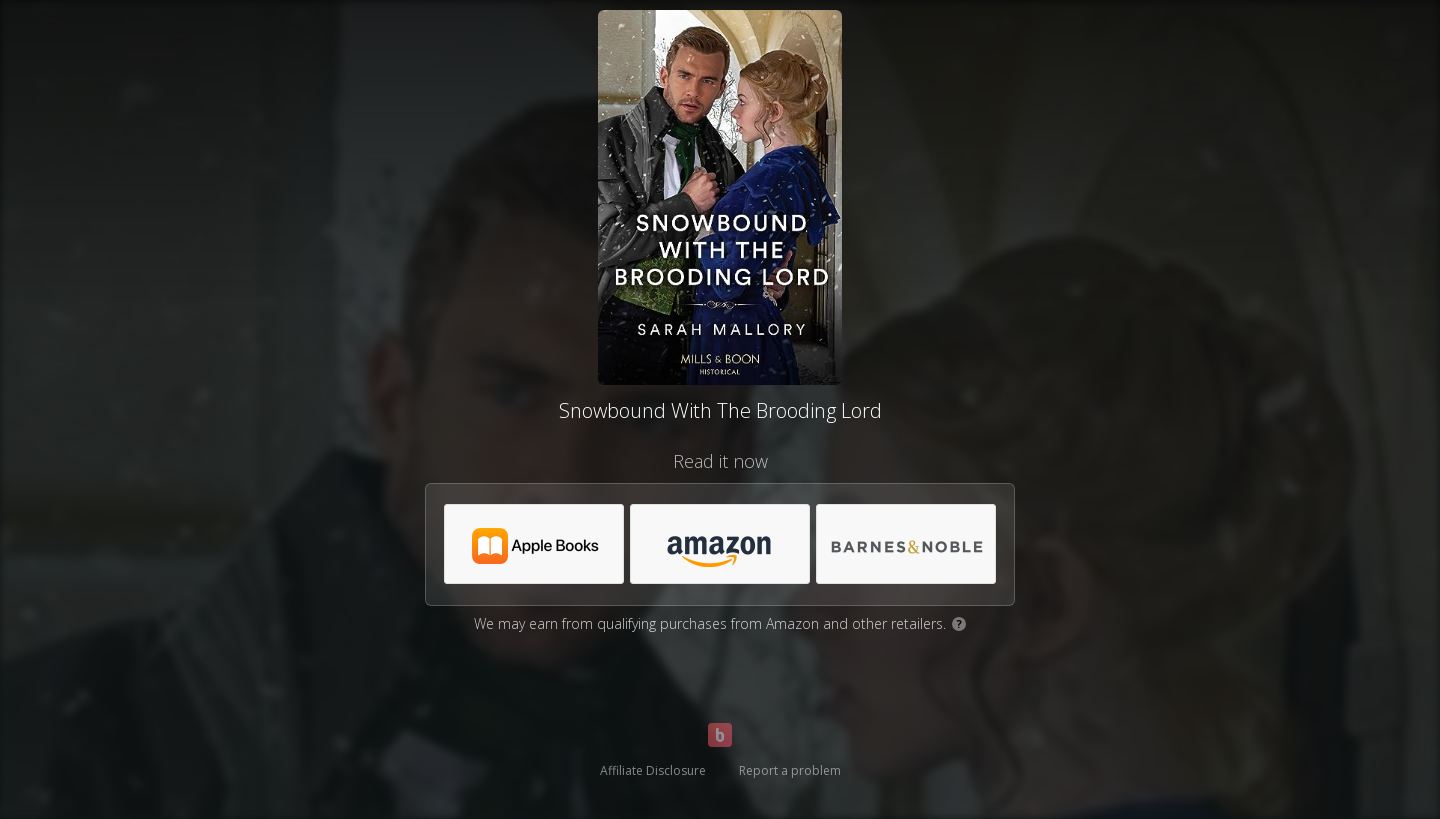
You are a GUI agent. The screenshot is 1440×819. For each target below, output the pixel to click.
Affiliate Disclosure (653, 770)
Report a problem (790, 770)
